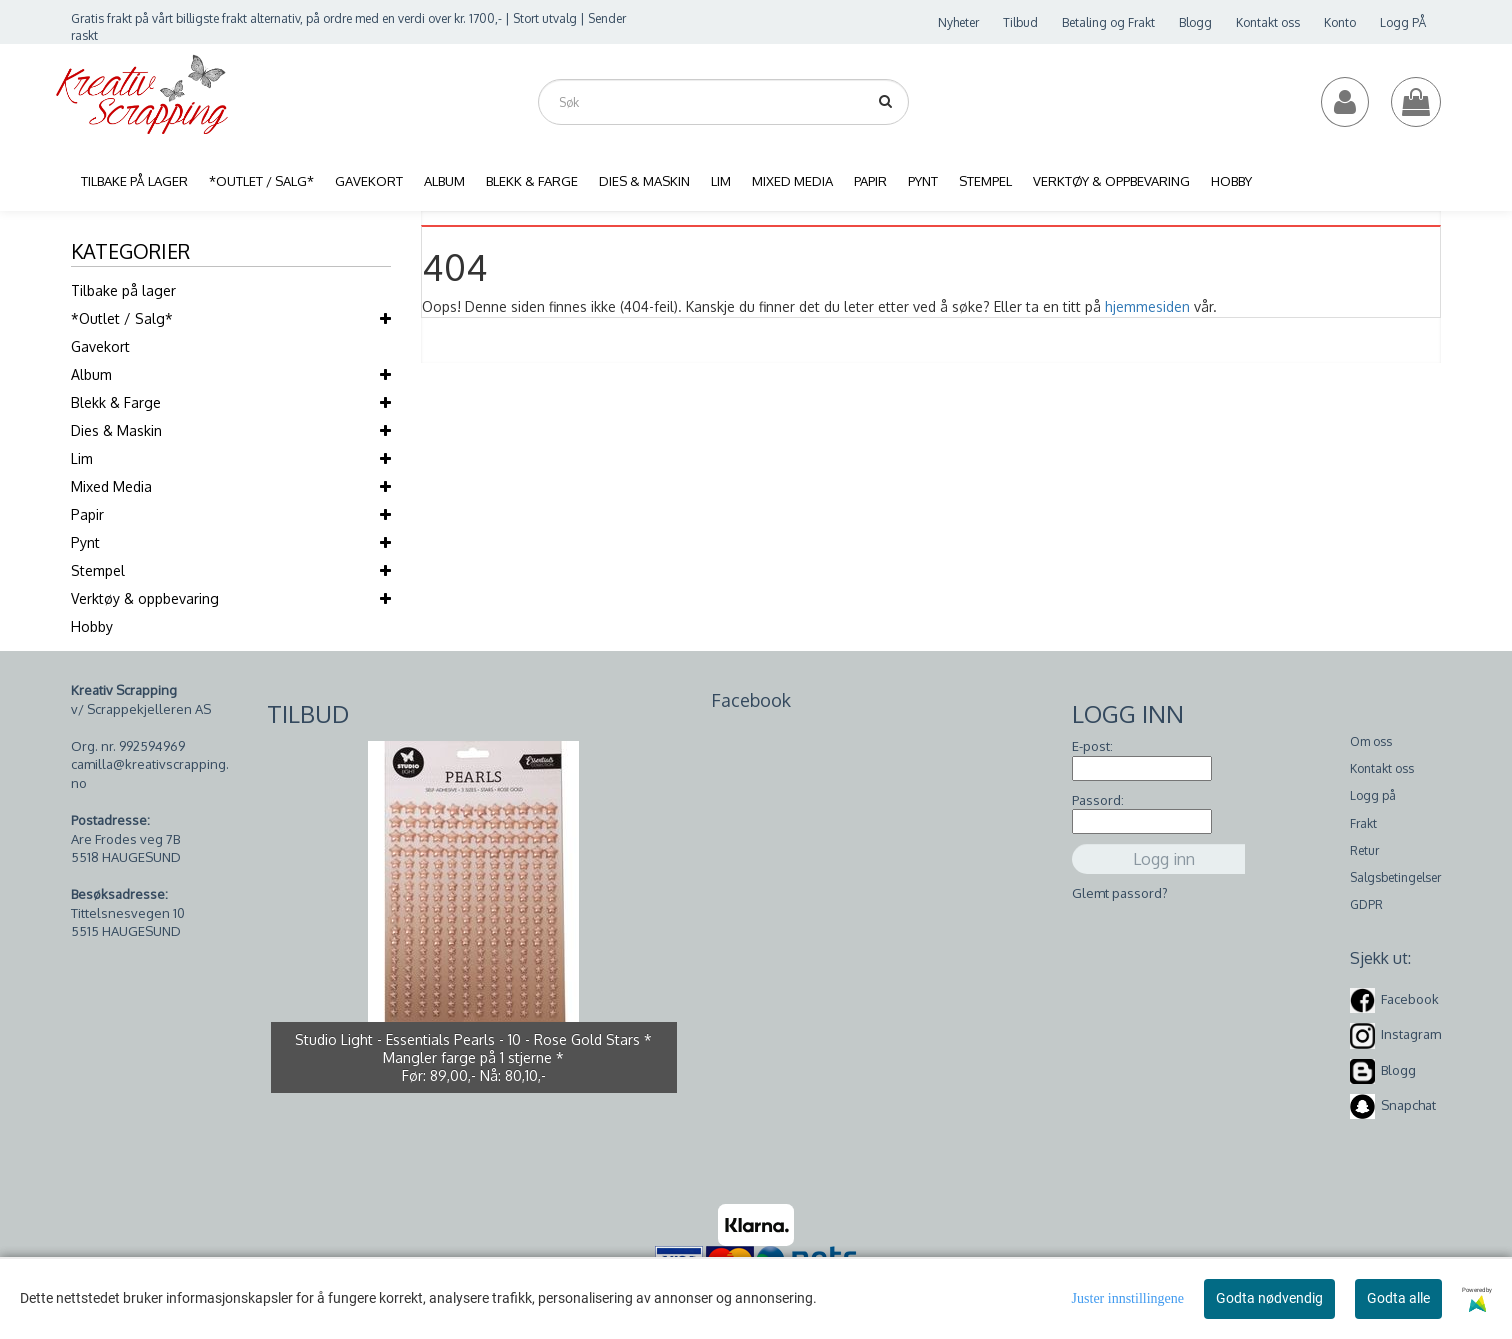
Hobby (92, 626)
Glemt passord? (1120, 893)
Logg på (1373, 795)
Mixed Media (111, 486)
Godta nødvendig (1269, 1298)
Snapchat (1408, 1105)
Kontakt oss (1268, 22)
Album (91, 374)
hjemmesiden (1147, 306)
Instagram (1411, 1034)
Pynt (85, 542)
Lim (82, 458)
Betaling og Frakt (1108, 22)
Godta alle (1398, 1298)
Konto (1340, 22)
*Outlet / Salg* (122, 318)
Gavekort (100, 346)
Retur (1364, 850)
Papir (87, 514)
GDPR (1366, 904)
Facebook (1410, 999)
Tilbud (1020, 22)
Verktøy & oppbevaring (145, 598)
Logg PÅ (1403, 22)
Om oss (1371, 741)
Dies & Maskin (116, 430)
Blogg (1195, 22)
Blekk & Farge (116, 402)
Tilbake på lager (123, 290)
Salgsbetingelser (1395, 877)
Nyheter (958, 22)
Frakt (1363, 823)
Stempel (98, 570)
